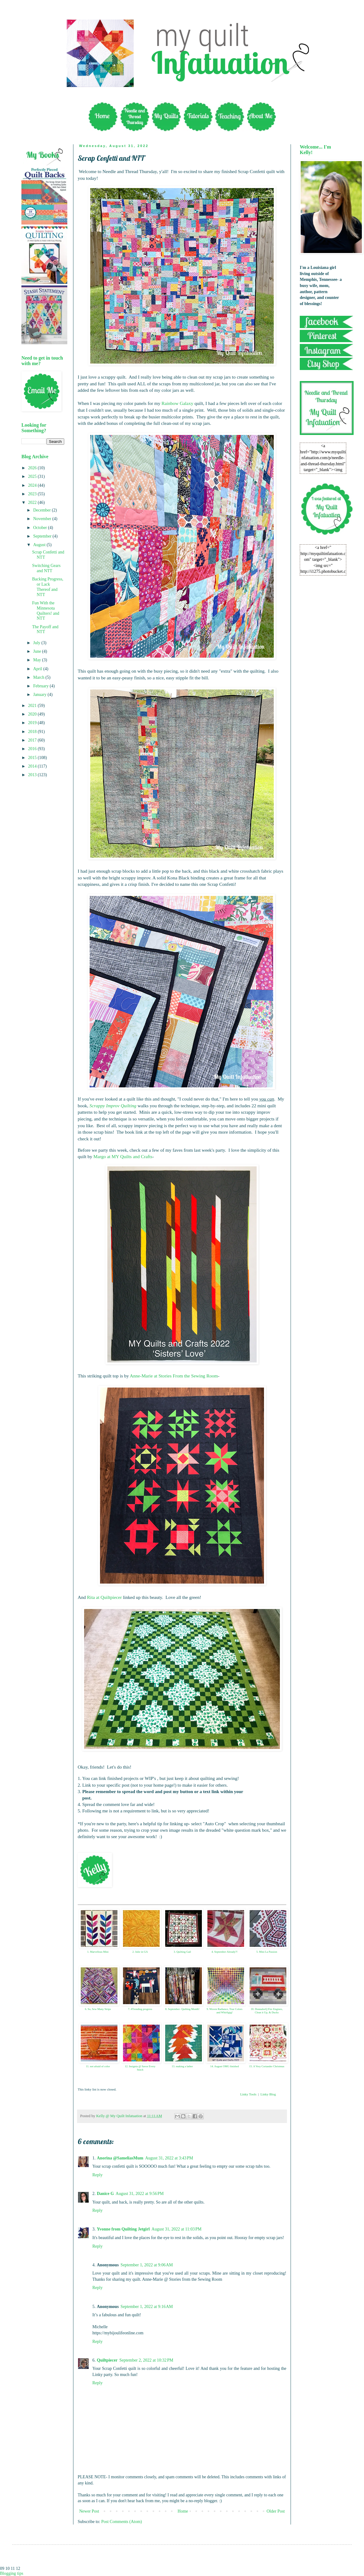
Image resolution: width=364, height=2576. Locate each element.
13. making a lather (182, 2066)
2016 (33, 748)
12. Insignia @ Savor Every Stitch (140, 2068)
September (42, 536)
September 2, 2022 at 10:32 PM (146, 2360)
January (40, 694)
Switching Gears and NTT (46, 568)
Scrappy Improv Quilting (112, 1105)
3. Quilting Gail (182, 1951)
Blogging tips (11, 2573)
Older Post (276, 2511)
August (39, 544)
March (39, 677)
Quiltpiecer (107, 2360)
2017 (33, 740)
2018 (33, 731)
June (37, 651)
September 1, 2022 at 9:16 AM (147, 2306)
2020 (33, 714)
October (40, 527)
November (42, 518)
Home (183, 2511)
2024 (33, 485)
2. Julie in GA (140, 1951)
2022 (33, 502)
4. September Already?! (224, 1951)
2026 (33, 468)
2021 (33, 705)
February (41, 686)
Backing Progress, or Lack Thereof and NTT (47, 587)
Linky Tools (248, 2094)
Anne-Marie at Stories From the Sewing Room (174, 1375)
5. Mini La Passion (266, 1951)
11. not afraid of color (98, 2066)
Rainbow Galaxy (177, 403)
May (37, 660)
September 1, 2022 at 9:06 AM (147, 2265)
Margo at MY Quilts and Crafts (122, 1156)
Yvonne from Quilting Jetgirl (123, 2229)
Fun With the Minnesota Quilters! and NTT (45, 611)
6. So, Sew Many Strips (98, 2009)
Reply (97, 2175)
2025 (33, 476)
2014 (33, 766)
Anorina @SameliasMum (120, 2158)
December (42, 510)
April (38, 669)
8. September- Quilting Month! (182, 2009)
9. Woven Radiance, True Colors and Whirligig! (224, 2011)
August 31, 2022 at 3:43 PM (169, 2158)
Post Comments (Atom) (121, 2521)
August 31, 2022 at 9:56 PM (140, 2193)
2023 (33, 494)
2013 (33, 774)
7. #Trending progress (140, 2009)
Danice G (105, 2193)
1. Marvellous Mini (98, 1951)
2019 (33, 722)
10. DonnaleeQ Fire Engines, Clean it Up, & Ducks (267, 2011)
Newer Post (89, 2511)
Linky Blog (268, 2094)
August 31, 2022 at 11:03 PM (176, 2229)
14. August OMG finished (224, 2066)
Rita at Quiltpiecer (104, 1597)
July (37, 642)
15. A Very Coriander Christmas (266, 2066)
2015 (33, 757)
